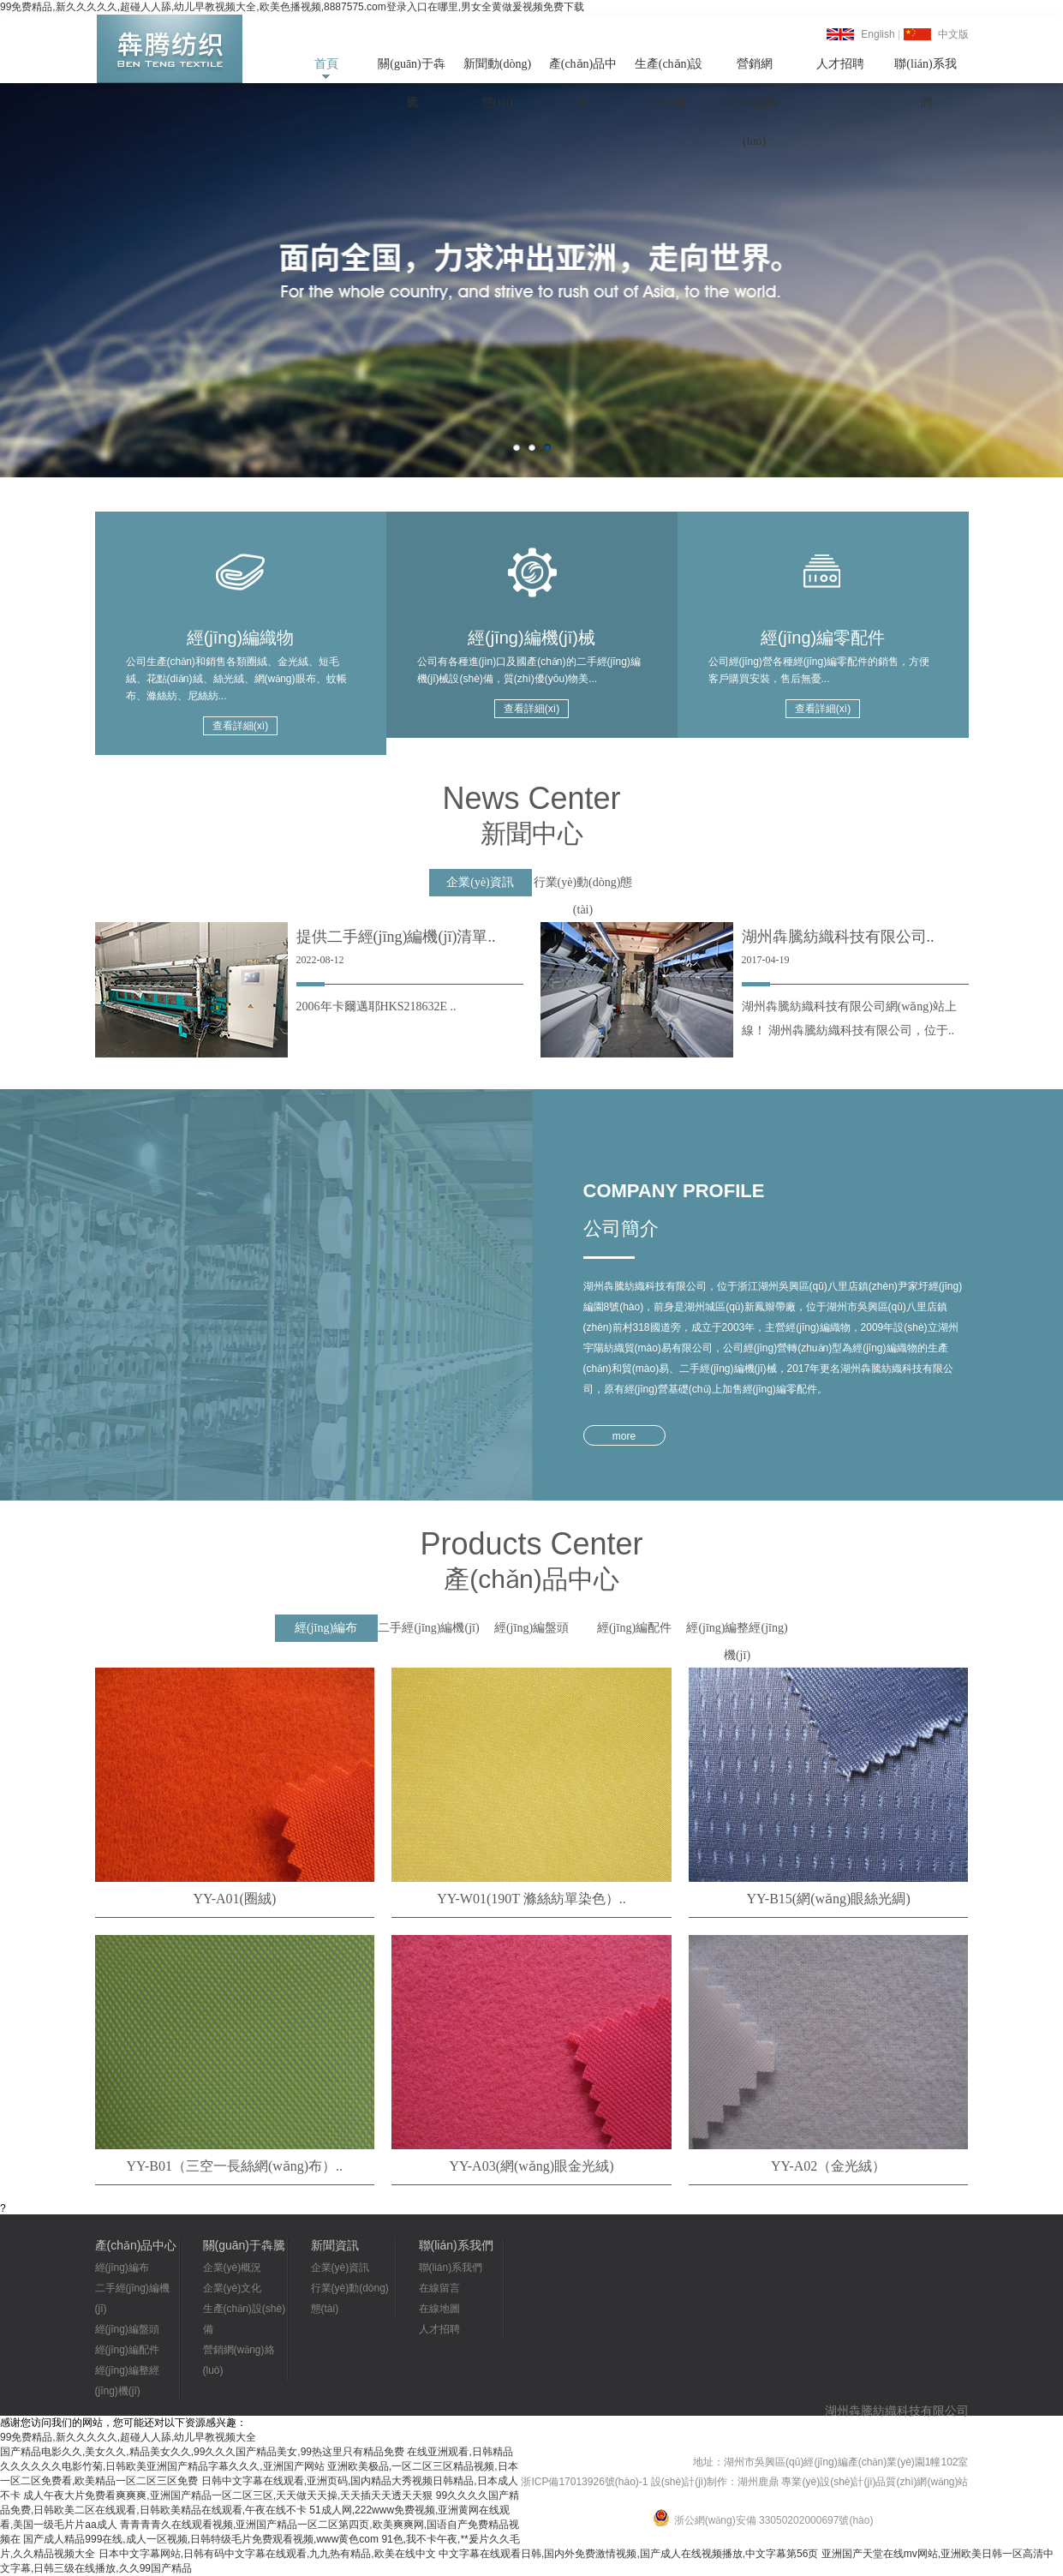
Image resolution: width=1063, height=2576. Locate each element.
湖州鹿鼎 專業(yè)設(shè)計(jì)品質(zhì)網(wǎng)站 (853, 2482)
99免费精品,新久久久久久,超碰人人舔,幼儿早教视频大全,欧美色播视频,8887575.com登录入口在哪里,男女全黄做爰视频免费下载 (292, 7)
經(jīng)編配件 (127, 2350)
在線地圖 (439, 2309)
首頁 (326, 63)
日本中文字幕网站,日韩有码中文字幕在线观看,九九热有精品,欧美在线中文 (267, 2554)
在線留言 (439, 2288)
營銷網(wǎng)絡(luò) (754, 70)
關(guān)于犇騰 (411, 70)
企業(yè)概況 (232, 2267)
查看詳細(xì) (240, 726)
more (624, 1436)
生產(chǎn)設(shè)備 (669, 70)
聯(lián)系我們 (925, 70)
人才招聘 (840, 63)
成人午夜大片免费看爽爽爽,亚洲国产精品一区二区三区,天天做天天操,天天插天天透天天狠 (228, 2495)
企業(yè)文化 (232, 2288)
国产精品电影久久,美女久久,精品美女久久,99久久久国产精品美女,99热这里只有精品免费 (202, 2452)
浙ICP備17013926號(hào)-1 (584, 2482)
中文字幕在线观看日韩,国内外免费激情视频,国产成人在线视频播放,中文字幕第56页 (628, 2554)
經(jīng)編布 (122, 2267)
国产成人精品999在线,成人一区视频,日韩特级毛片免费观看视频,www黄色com (201, 2539)
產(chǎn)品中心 (583, 70)
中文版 (953, 34)
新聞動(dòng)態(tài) (497, 70)
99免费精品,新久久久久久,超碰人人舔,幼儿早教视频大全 (128, 2437)
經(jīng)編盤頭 (127, 2329)
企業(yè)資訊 (340, 2267)
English (877, 34)
